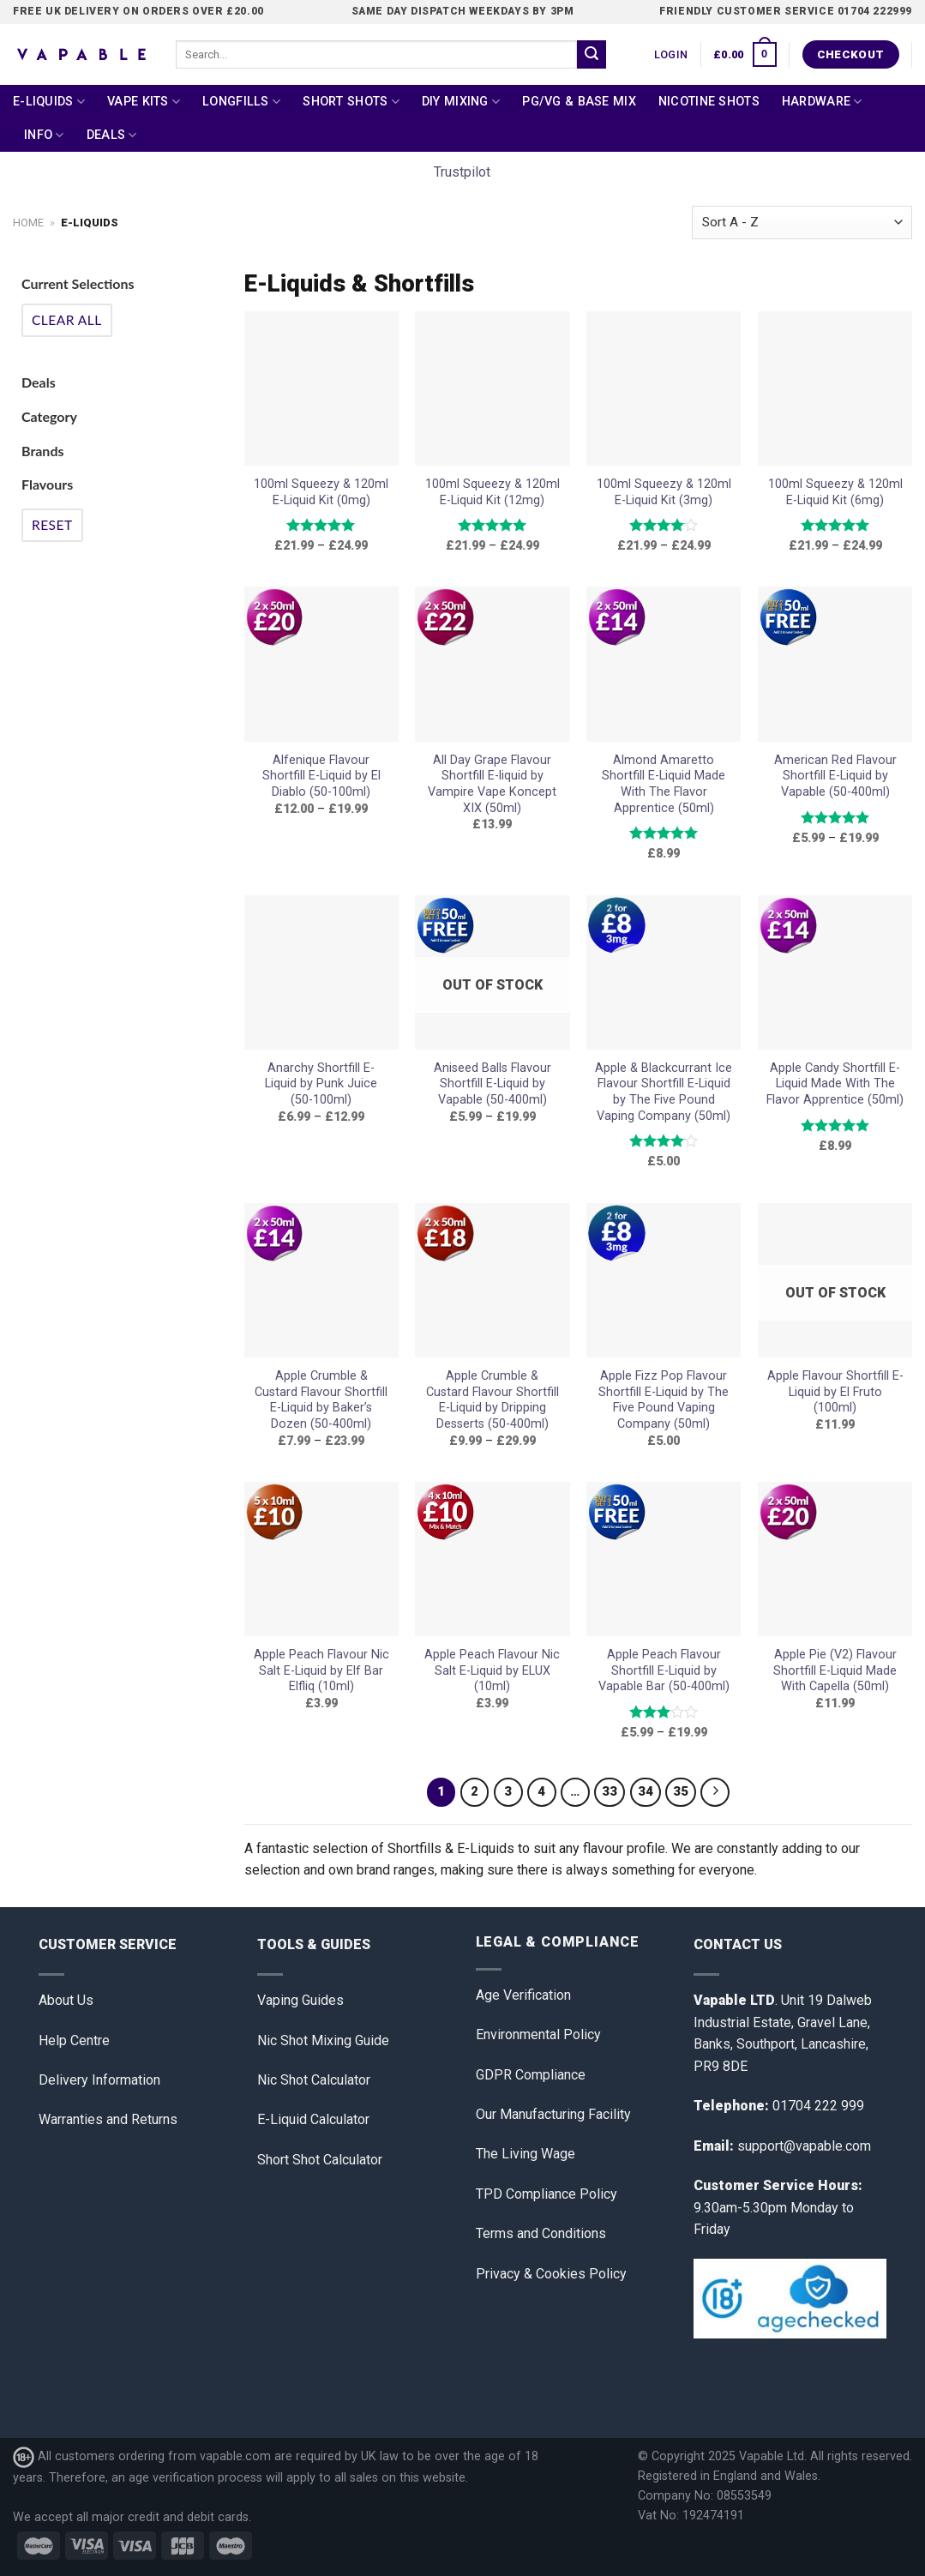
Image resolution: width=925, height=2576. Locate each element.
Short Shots (351, 101)
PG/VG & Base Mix (579, 101)
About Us (66, 2000)
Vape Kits (143, 101)
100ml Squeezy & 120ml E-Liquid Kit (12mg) (492, 492)
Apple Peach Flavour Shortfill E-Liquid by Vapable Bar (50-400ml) (664, 1670)
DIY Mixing (461, 101)
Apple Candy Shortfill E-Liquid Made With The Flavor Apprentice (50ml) (835, 1084)
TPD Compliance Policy (546, 2194)
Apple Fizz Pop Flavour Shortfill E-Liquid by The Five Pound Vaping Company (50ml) (663, 1400)
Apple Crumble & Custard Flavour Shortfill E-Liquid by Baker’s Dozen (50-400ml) (321, 1400)
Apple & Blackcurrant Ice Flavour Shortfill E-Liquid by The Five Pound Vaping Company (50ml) (663, 1092)
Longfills (241, 101)
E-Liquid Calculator (313, 2119)
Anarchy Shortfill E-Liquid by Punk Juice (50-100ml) (321, 1084)
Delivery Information (99, 2080)
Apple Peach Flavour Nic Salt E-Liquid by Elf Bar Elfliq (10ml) (321, 1670)
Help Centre (74, 2040)
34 (645, 1791)
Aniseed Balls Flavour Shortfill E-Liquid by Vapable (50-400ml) (492, 1084)
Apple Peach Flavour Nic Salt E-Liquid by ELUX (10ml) (492, 1670)
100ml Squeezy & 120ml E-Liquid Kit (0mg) (321, 492)
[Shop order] (802, 222)
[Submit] (591, 54)
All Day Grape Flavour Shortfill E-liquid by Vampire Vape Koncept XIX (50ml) (492, 784)
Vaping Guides (300, 2000)
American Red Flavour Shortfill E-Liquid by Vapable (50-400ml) (835, 776)
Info (44, 135)
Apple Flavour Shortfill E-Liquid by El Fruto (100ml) (835, 1392)
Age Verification (523, 1995)
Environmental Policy (538, 2034)
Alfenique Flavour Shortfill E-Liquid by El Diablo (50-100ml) (321, 776)
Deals (112, 135)
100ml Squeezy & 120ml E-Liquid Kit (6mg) (835, 492)
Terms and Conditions (541, 2233)
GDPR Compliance (531, 2075)
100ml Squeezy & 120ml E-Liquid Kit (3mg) (664, 492)
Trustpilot (462, 172)
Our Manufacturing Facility (553, 2114)
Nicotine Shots (709, 101)
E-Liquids (49, 101)
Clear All (67, 320)
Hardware (822, 101)
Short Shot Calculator (319, 2160)
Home (28, 222)
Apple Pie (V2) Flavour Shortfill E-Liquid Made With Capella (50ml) (835, 1670)
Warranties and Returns (108, 2119)
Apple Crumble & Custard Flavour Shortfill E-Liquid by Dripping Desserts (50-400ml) (492, 1400)
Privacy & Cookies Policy (551, 2274)
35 (680, 1791)
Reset (52, 525)
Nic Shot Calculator (313, 2080)
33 (609, 1791)
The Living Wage (525, 2154)
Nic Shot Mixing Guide (323, 2040)
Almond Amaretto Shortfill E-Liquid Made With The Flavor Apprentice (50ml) (663, 784)
